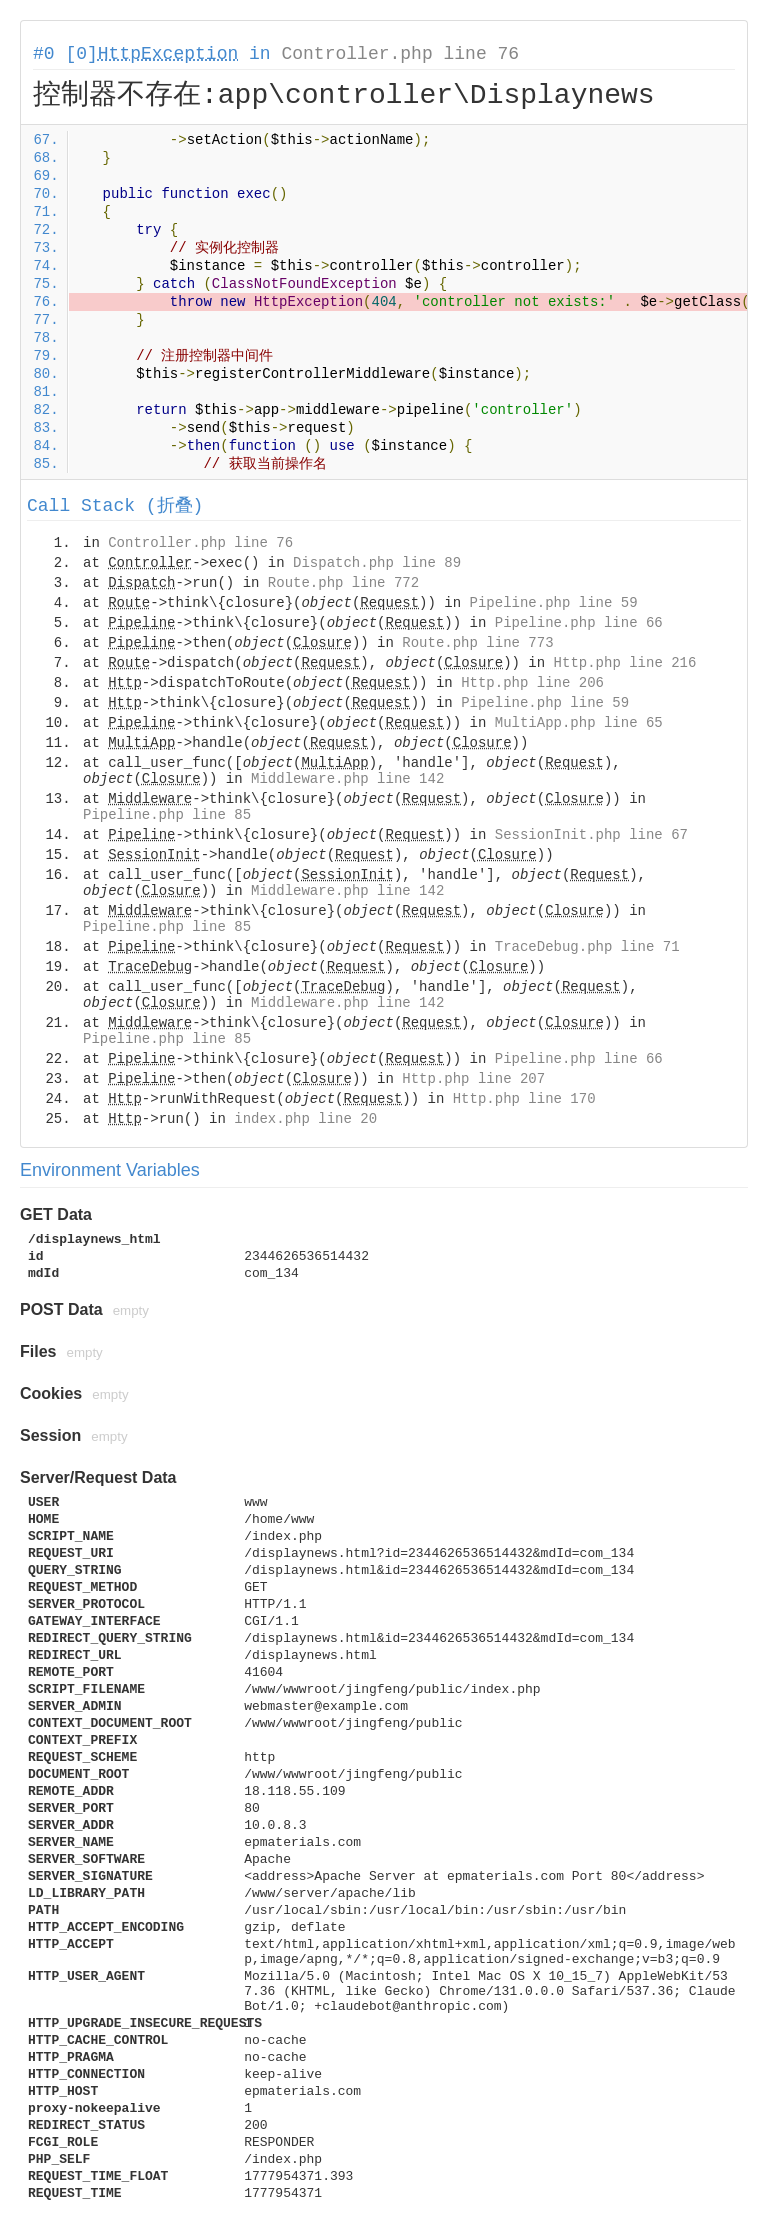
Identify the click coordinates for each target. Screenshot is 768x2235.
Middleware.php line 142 (347, 779)
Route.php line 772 (343, 583)
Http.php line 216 (625, 663)
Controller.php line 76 (400, 54)
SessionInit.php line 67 (591, 835)
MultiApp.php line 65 (579, 723)
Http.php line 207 (473, 1079)
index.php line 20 (305, 1119)
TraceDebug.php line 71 (587, 947)
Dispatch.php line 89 (377, 563)
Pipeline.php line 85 (167, 815)
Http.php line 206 (532, 683)
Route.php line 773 (477, 643)
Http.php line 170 (524, 1099)
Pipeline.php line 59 (554, 603)
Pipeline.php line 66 (579, 623)
